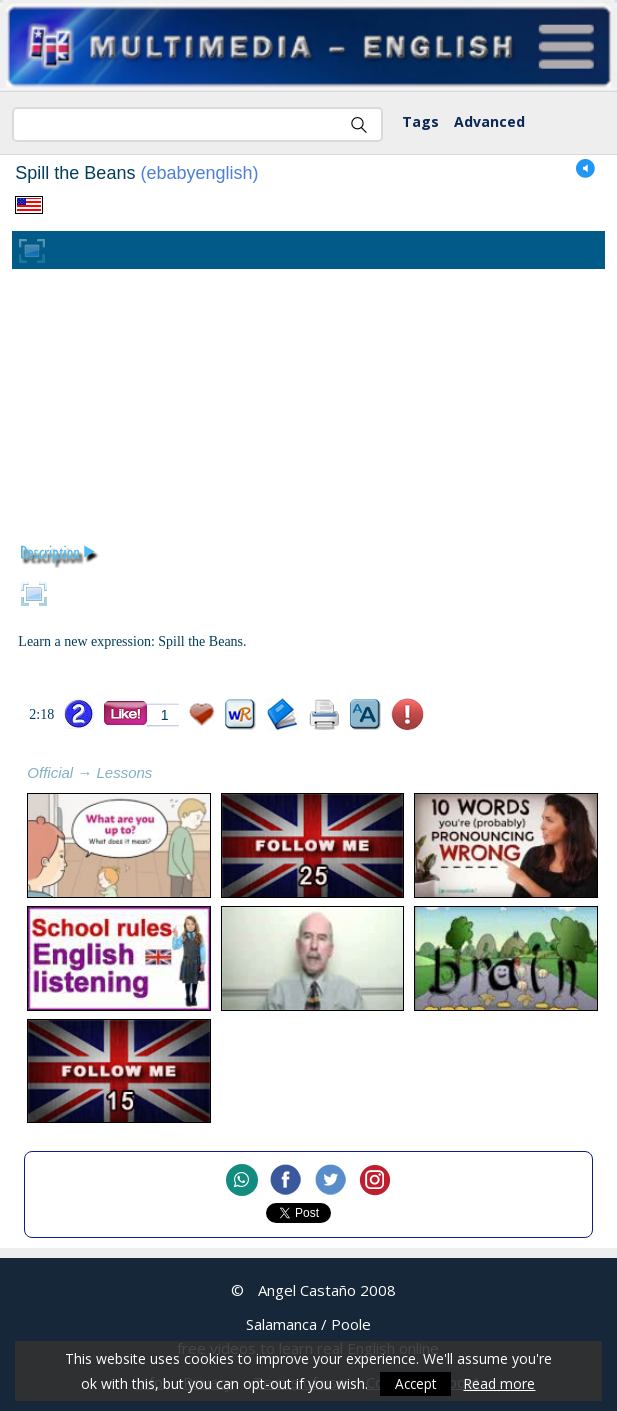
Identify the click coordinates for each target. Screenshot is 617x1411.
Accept (416, 1383)
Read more (501, 1383)
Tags (420, 121)
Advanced (489, 121)
